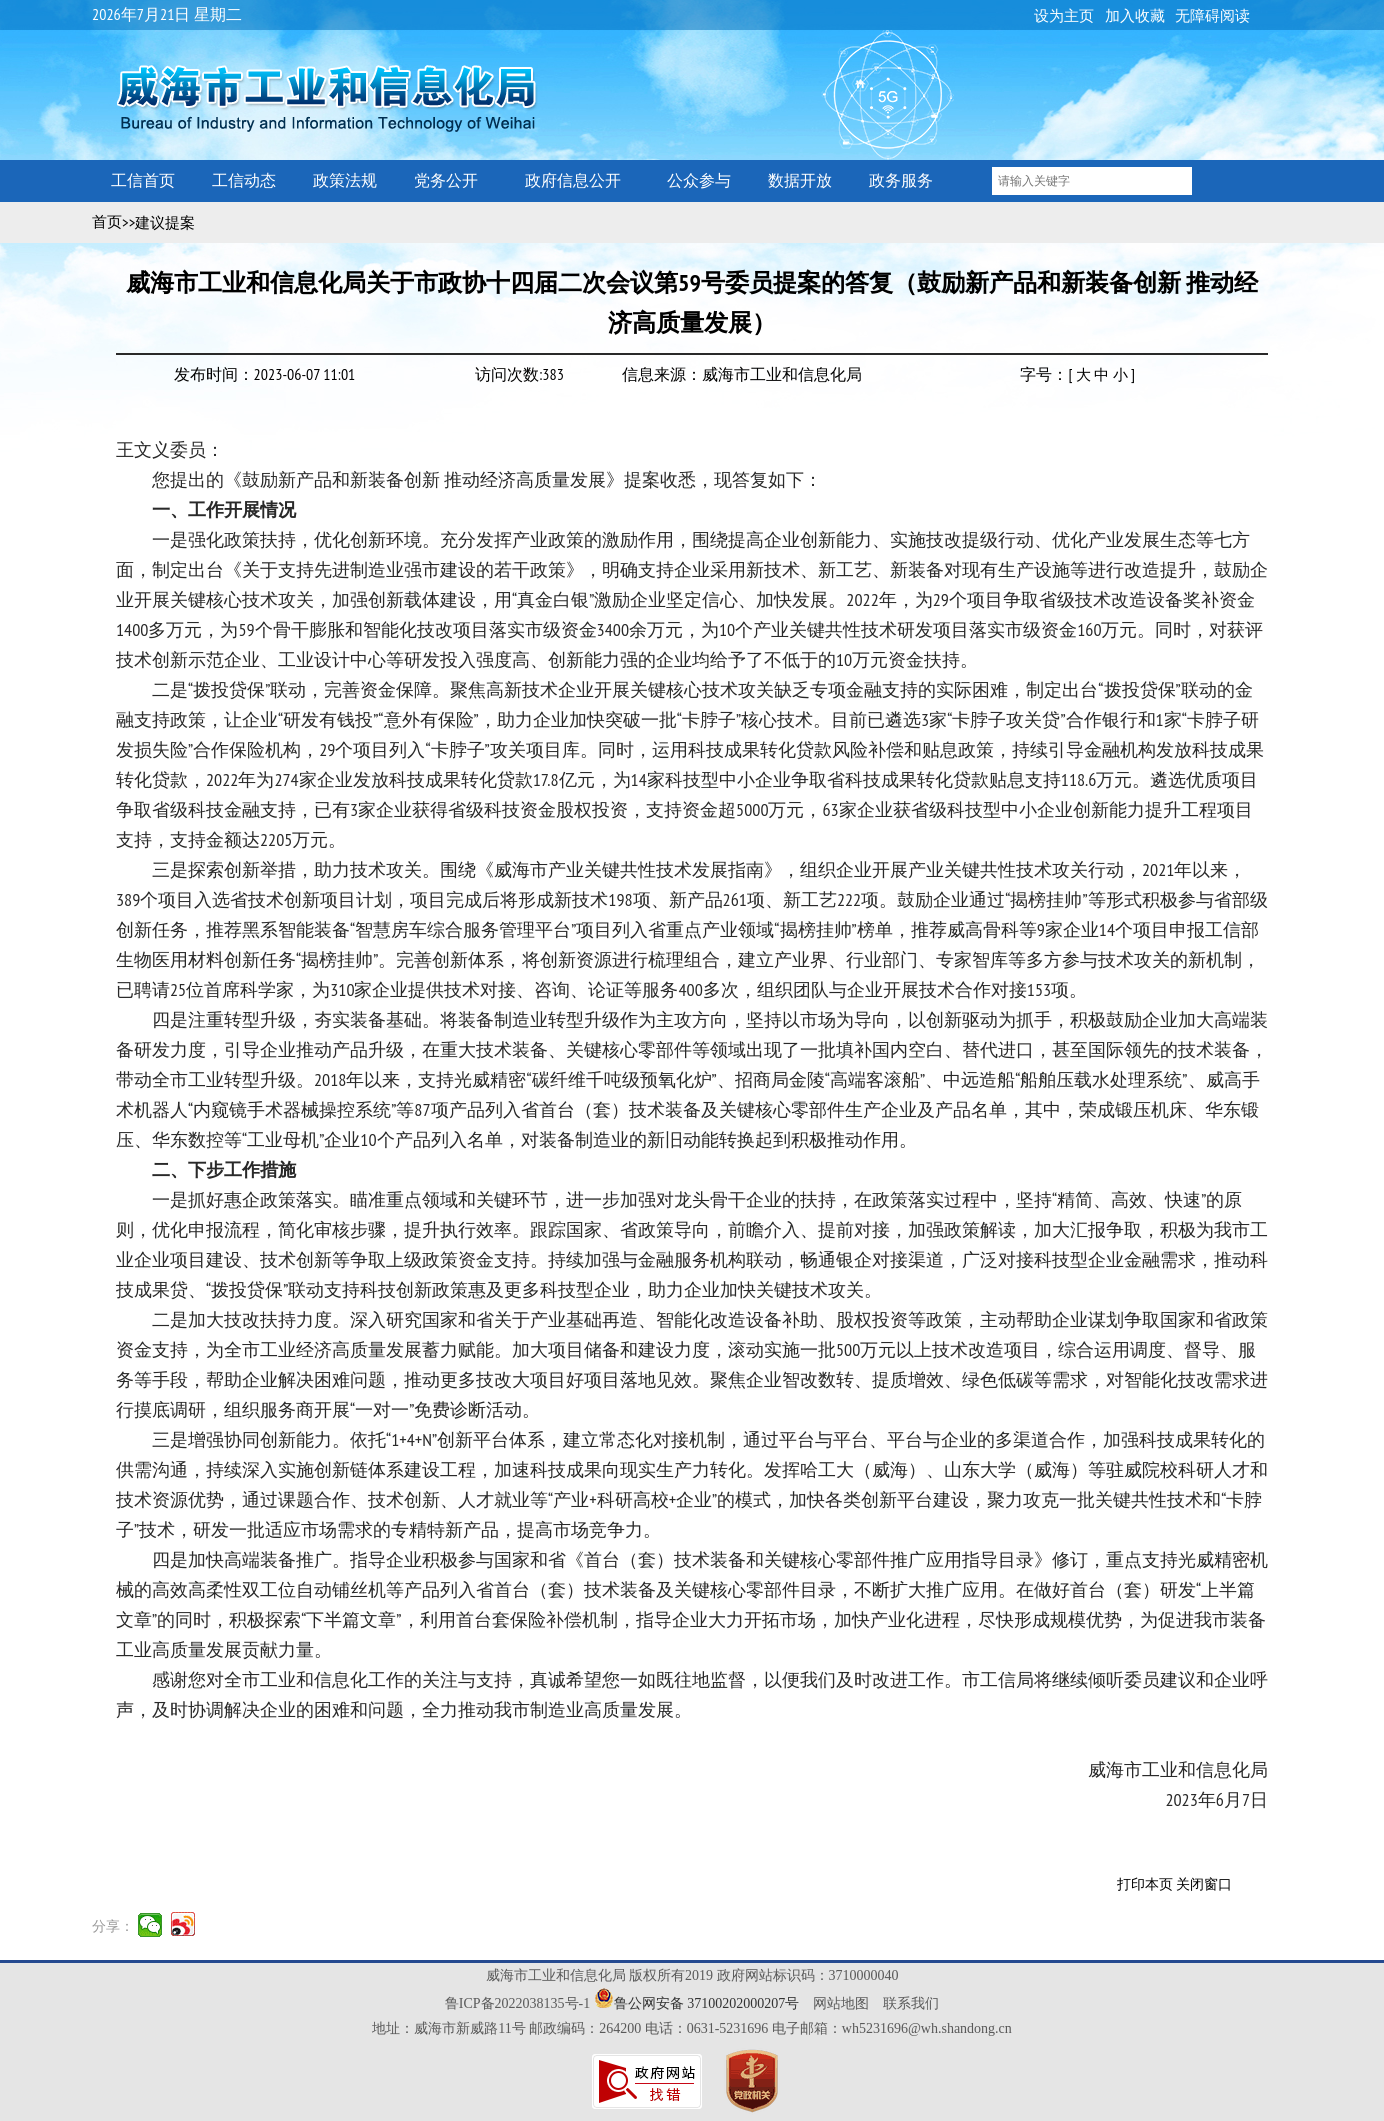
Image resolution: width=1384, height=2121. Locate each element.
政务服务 (901, 180)
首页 (107, 222)
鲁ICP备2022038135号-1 (517, 2003)
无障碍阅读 (1212, 16)
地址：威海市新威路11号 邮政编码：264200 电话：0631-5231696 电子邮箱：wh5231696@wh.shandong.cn (692, 2028)
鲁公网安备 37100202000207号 (707, 2003)
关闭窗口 (1204, 1884)
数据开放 (800, 180)
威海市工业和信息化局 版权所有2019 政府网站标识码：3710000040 (692, 1975)
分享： (113, 1926)
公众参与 (699, 180)
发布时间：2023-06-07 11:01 (265, 374)
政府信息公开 (573, 180)
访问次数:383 (519, 374)
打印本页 (1145, 1884)
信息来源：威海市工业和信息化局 (742, 374)
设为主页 (1064, 16)
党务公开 (446, 180)
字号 (1036, 374)
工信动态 (244, 180)
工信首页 (143, 180)
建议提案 (165, 223)
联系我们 (911, 2003)
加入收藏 (1135, 16)
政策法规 (345, 180)
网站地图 (841, 2003)
